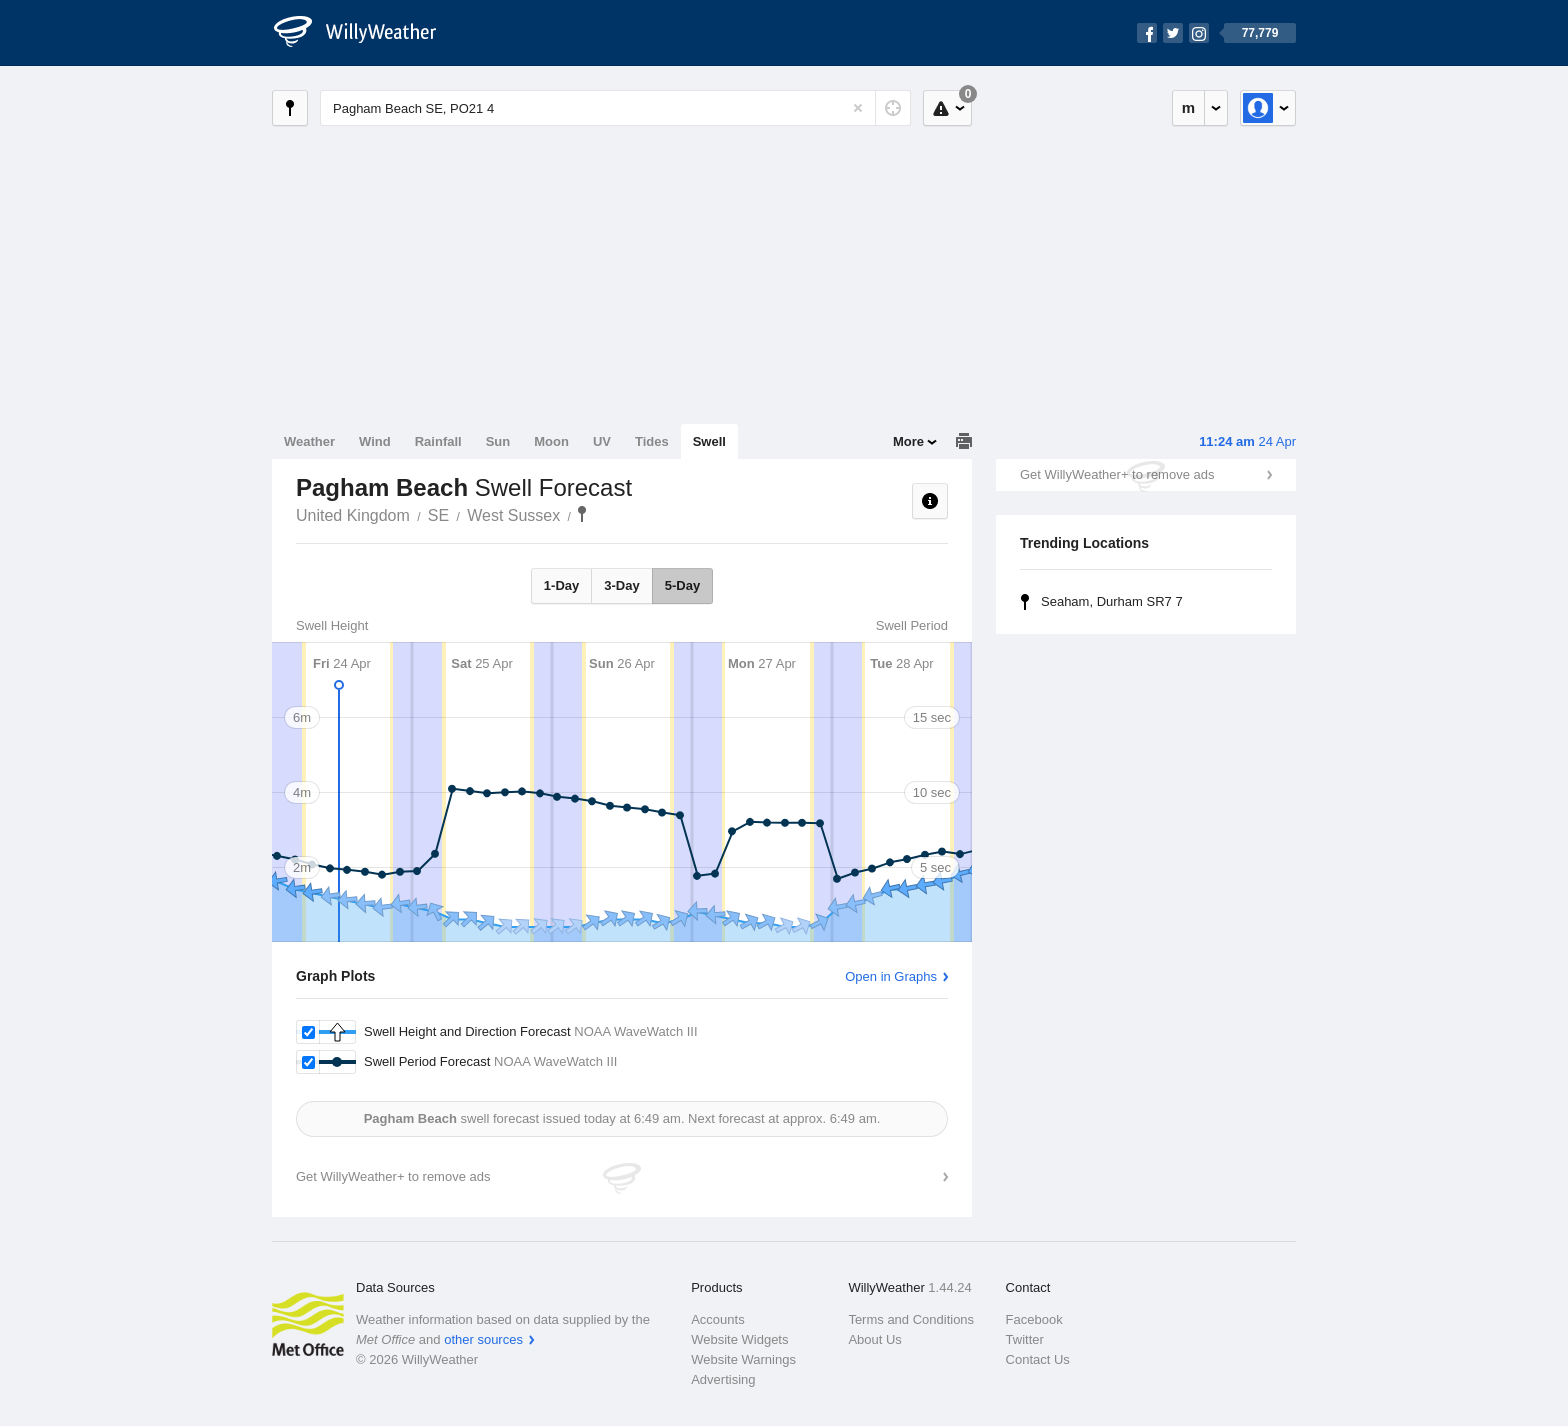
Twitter (1025, 1339)
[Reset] (858, 108)
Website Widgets (739, 1339)
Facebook (1034, 1319)
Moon (551, 441)
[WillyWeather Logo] (366, 33)
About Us (874, 1339)
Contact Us (1038, 1359)
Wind (375, 441)
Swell (709, 441)
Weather (309, 441)
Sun (498, 441)
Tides (652, 441)
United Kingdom (353, 515)
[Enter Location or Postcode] (615, 108)
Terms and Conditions (911, 1319)
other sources (483, 1339)
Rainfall (438, 441)
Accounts (717, 1319)
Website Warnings (743, 1359)
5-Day (682, 585)
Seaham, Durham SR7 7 (1112, 601)
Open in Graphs (891, 976)
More (908, 441)
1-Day (561, 585)
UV (602, 441)
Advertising (723, 1379)
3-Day (621, 585)
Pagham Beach (582, 514)
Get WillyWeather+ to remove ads (1117, 474)
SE (438, 515)
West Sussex (513, 515)
